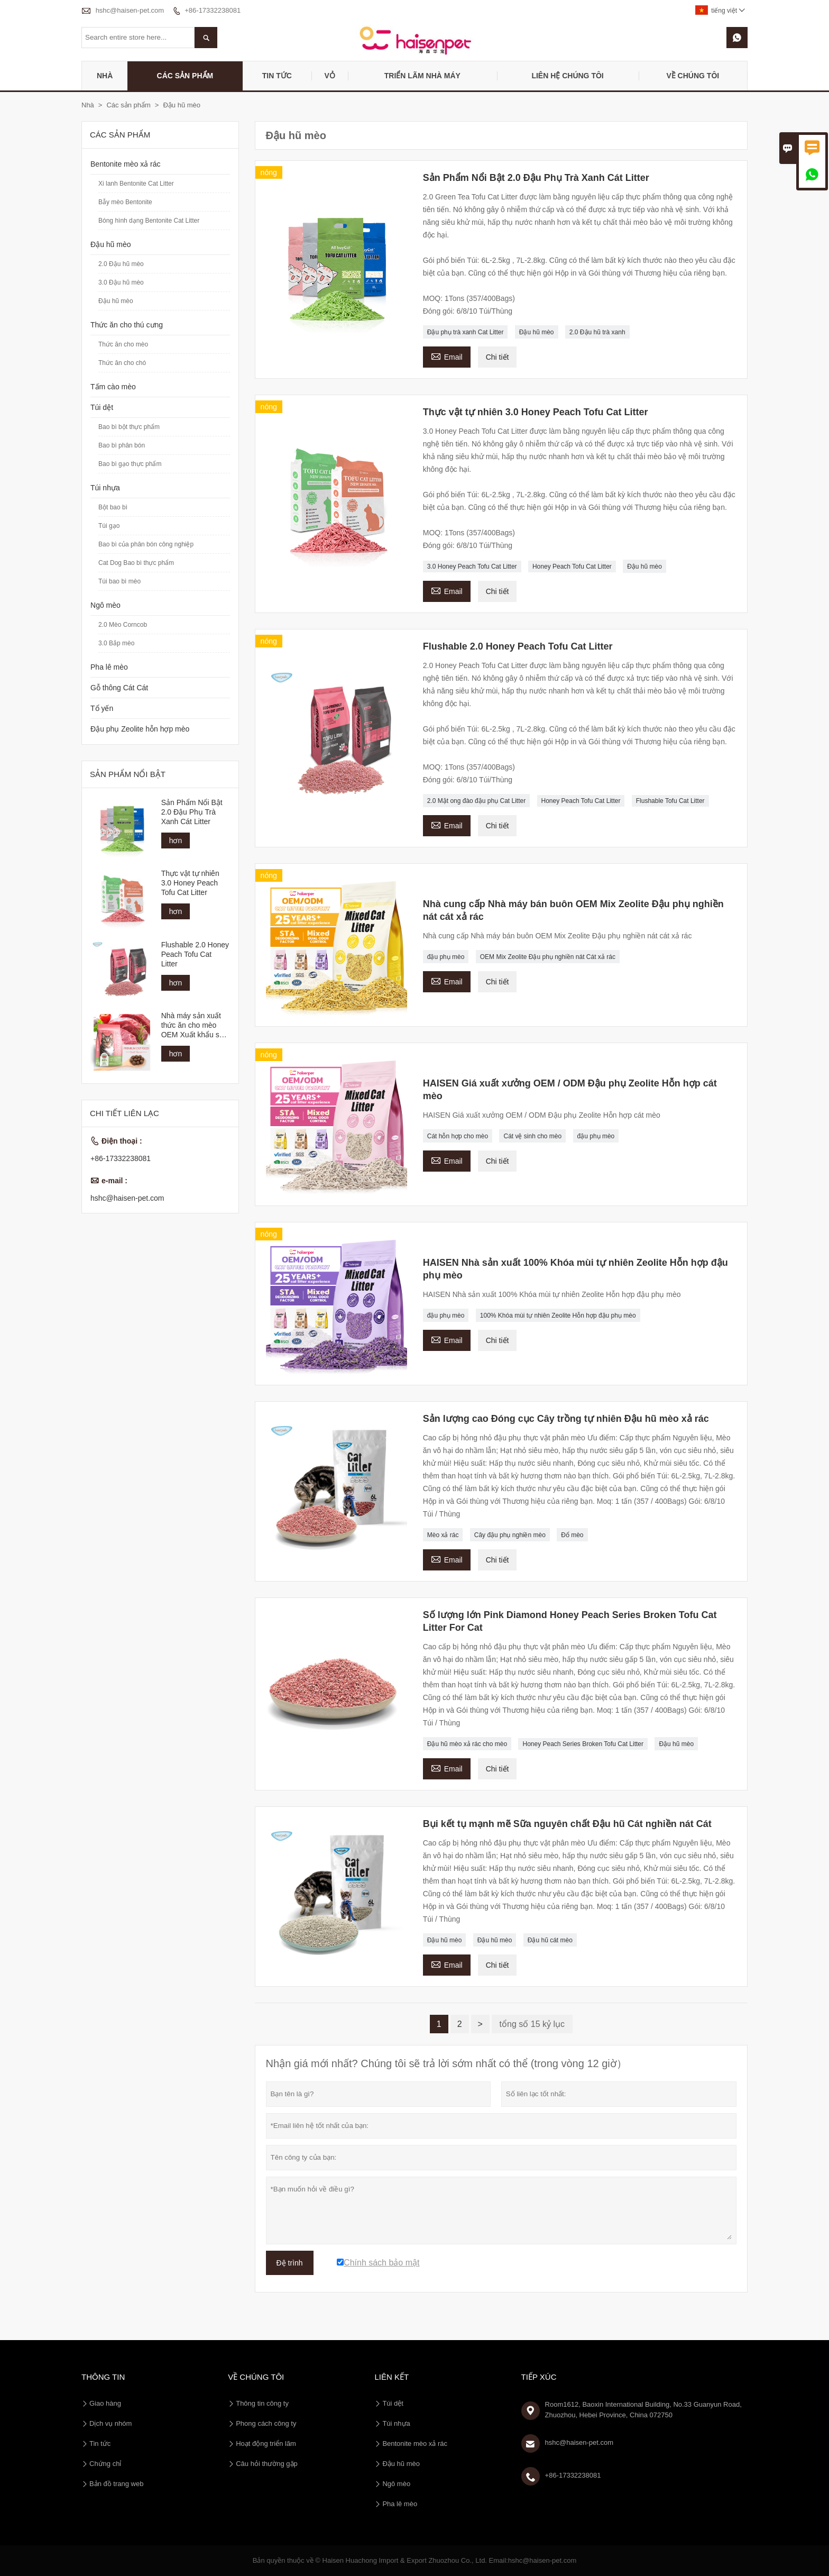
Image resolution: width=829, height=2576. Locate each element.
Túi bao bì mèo (119, 581)
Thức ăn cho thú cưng (126, 325)
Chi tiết (497, 357)
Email (447, 355)
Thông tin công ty (262, 2403)
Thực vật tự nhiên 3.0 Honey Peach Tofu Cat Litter (190, 883)
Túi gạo (108, 525)
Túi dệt (101, 407)
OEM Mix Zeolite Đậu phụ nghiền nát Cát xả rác (547, 957)
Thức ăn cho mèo (123, 344)
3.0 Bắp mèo (116, 643)
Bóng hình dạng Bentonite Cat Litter (148, 220)
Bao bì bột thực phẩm (129, 427)
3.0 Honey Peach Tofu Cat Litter (472, 566)
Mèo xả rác (443, 1535)
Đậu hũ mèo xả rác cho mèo (467, 1744)
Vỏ (329, 75)
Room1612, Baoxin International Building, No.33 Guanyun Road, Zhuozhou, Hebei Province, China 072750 (643, 2409)
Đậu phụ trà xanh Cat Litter (465, 332)
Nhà (105, 75)
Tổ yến (101, 708)
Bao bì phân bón (121, 445)
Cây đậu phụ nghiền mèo (510, 1535)
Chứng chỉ (105, 2464)
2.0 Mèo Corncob (122, 624)
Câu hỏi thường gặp (267, 2464)
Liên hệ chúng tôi (567, 75)
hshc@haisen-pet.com (130, 10)
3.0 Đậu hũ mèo (121, 282)
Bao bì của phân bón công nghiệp (146, 544)
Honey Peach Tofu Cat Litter (572, 566)
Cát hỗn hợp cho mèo (457, 1136)
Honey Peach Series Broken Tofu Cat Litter (582, 1744)
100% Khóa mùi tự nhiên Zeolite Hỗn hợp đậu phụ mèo (558, 1315)
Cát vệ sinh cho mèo (532, 1136)
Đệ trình (290, 2263)
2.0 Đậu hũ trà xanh (597, 332)
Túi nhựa (105, 487)
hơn (175, 840)
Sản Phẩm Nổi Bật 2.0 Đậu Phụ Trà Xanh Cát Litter (192, 812)
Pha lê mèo (109, 667)
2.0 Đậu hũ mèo (121, 264)
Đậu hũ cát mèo (550, 1940)
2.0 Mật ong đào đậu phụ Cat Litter (476, 801)
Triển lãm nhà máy (422, 75)
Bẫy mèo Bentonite (125, 202)
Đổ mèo (572, 1535)
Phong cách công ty (266, 2423)
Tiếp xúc (539, 2376)
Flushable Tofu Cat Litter (670, 801)
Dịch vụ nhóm (110, 2423)
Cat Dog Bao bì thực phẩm (136, 563)
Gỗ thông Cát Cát (119, 687)
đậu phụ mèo (446, 957)
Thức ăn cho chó (122, 363)
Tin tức (277, 75)
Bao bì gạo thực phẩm (129, 464)
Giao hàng (105, 2403)
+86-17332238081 (213, 10)
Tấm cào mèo (113, 386)
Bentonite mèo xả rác (125, 164)
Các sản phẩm (185, 75)
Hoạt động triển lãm (266, 2443)
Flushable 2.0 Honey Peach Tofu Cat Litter (195, 954)
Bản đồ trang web (116, 2484)
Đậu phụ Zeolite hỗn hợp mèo (139, 729)
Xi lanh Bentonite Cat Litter (136, 183)
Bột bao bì (112, 507)
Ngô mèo (105, 605)
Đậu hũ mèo (536, 332)
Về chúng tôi (692, 75)
